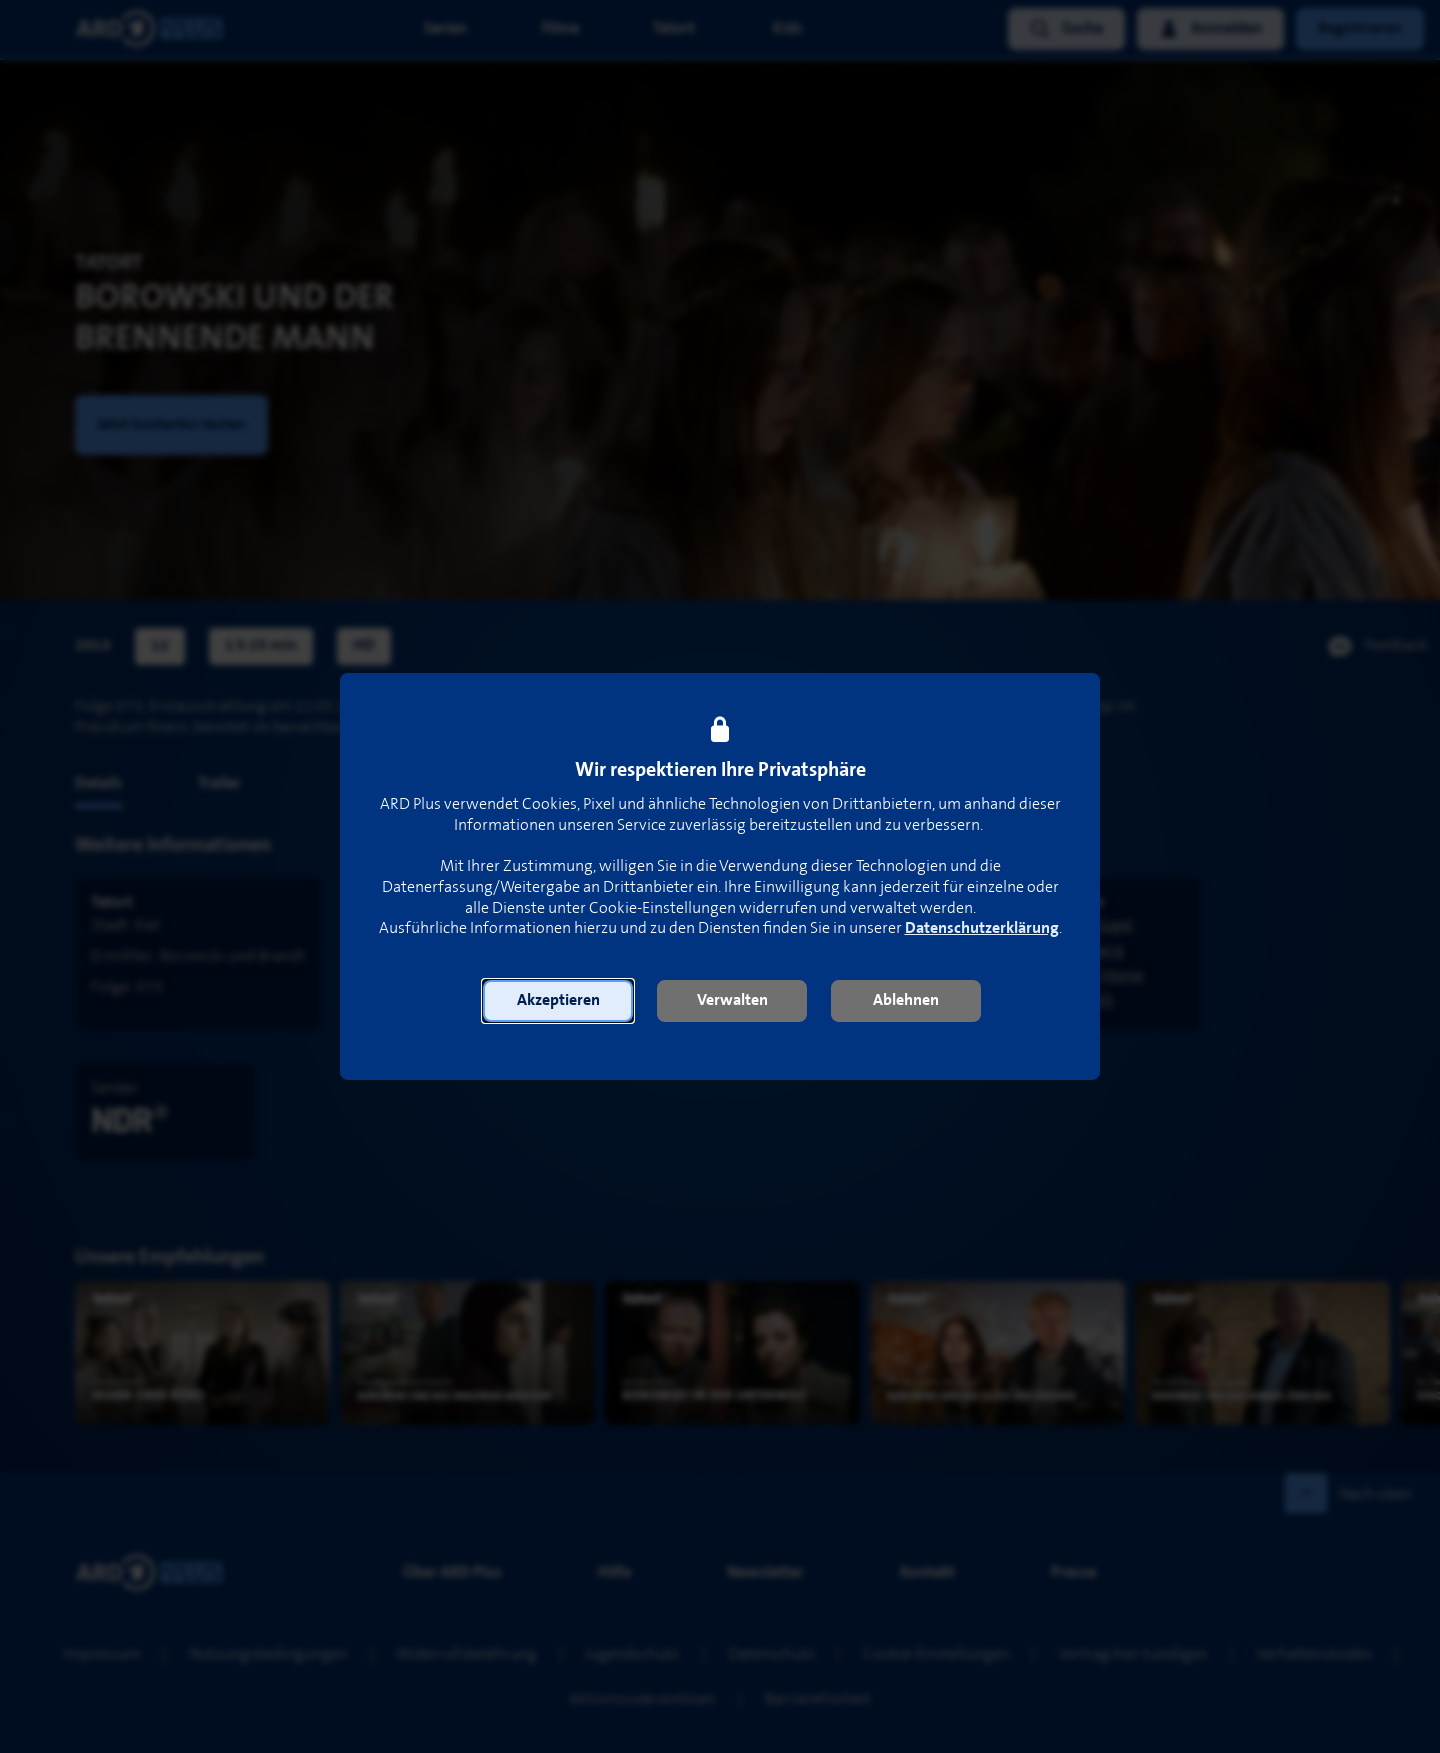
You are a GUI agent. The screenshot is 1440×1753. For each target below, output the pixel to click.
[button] (558, 1001)
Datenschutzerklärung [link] (982, 928)
